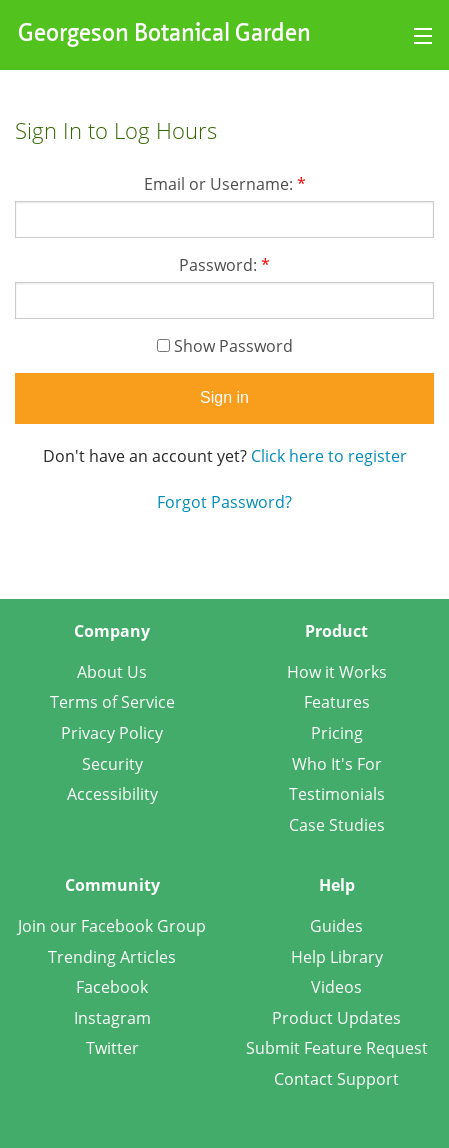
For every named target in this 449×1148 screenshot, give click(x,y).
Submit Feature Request (337, 1048)
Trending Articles (112, 957)
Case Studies (337, 825)
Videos (336, 987)
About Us (112, 672)
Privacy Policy (112, 733)
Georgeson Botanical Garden (164, 35)
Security (112, 764)
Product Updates (336, 1018)
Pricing (337, 733)
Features (337, 702)
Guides (336, 926)
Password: (224, 265)
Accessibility (112, 794)
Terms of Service (112, 702)
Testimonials (337, 794)
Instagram (112, 1018)
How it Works (337, 672)
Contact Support (336, 1079)
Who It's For (337, 764)
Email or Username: (225, 184)
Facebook (112, 987)
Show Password (225, 346)
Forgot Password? (224, 502)
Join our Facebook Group (112, 926)
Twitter (112, 1048)
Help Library (337, 957)
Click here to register (329, 456)
